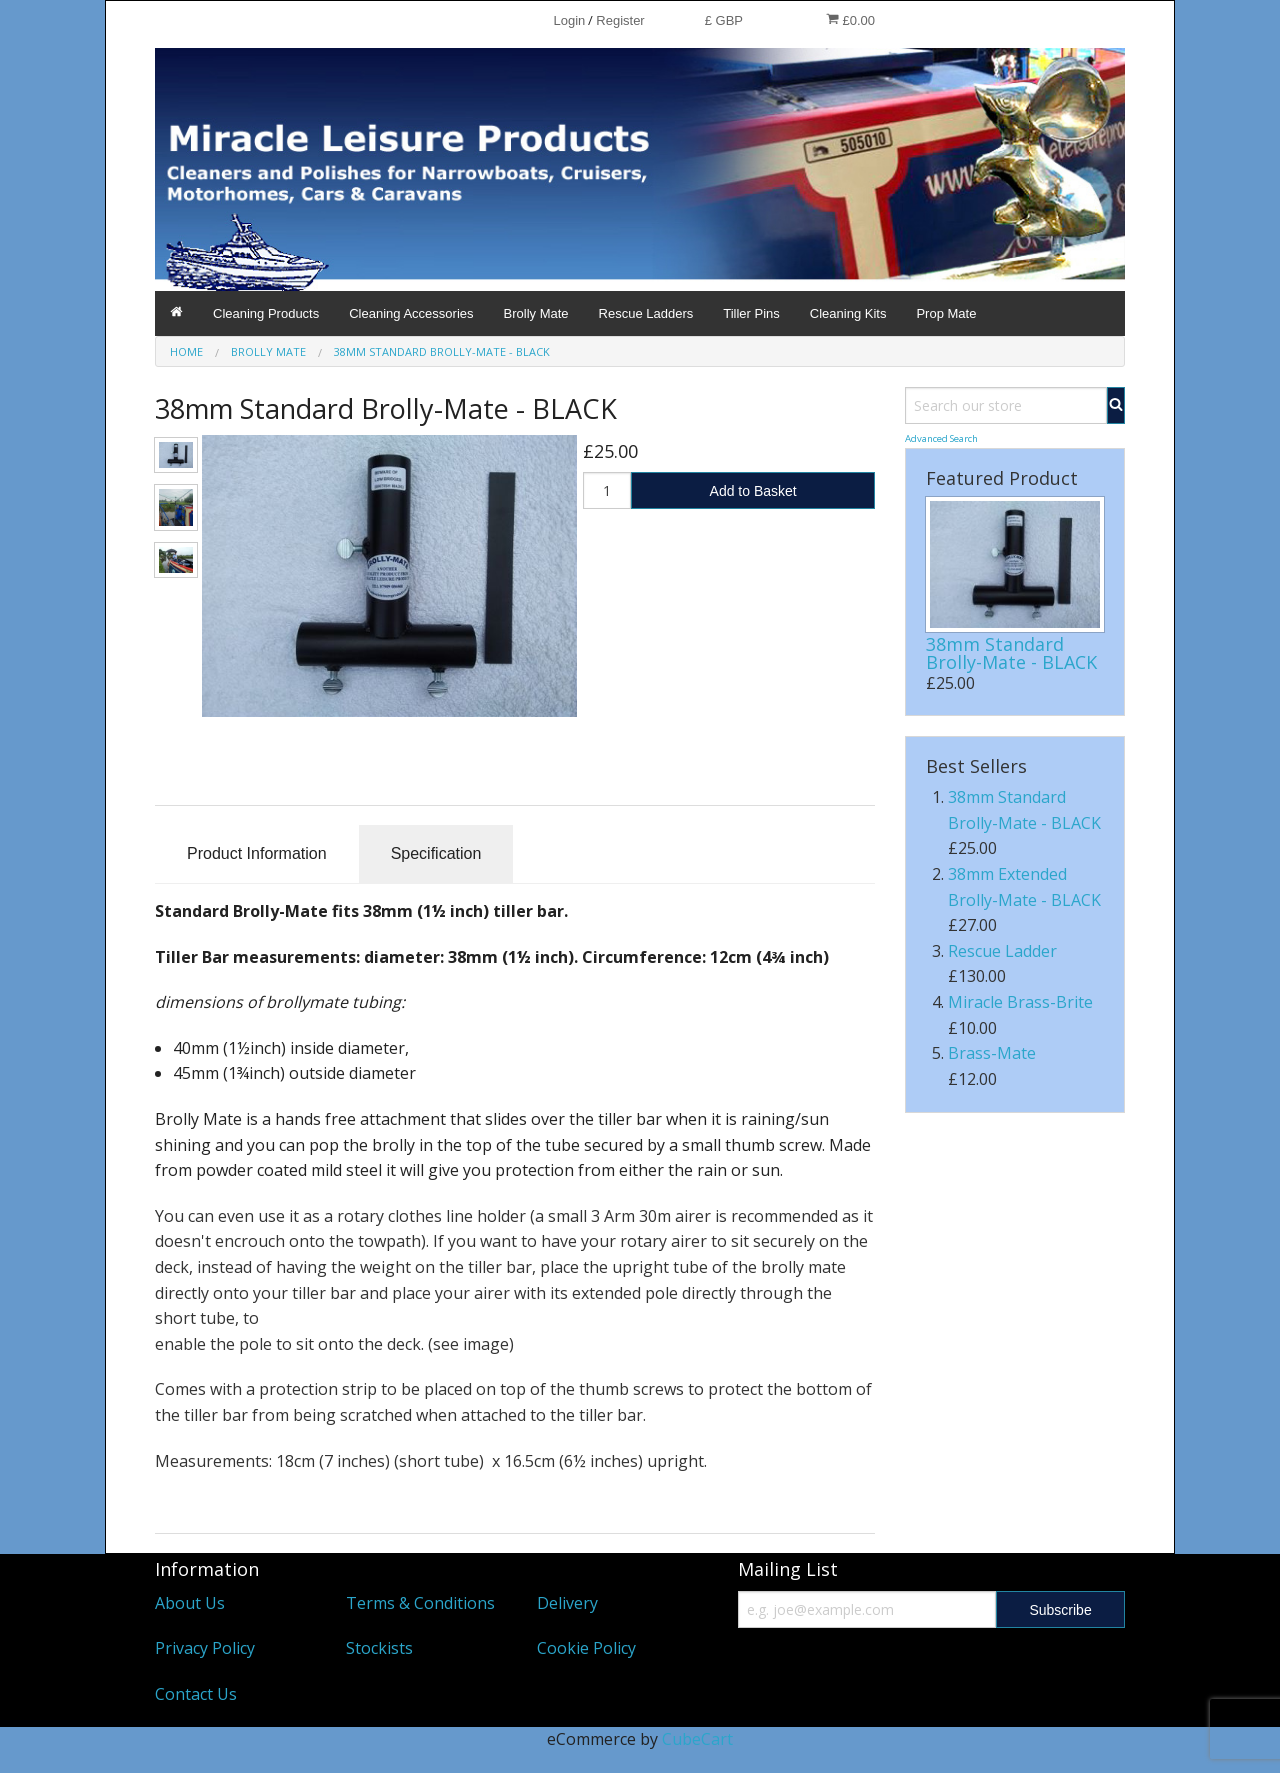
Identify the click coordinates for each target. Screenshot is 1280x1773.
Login (569, 20)
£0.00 (850, 20)
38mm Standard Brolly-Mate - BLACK (1011, 653)
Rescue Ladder (1002, 951)
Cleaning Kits (848, 313)
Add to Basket (753, 491)
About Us (190, 1603)
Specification (436, 853)
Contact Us (196, 1694)
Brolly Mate (536, 313)
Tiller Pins (751, 313)
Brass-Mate (992, 1053)
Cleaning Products (266, 313)
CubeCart (697, 1739)
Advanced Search (941, 438)
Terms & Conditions (420, 1603)
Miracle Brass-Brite (1020, 1002)
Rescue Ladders (646, 313)
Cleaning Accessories (411, 313)
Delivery (567, 1603)
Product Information (257, 853)
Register (620, 20)
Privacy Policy (205, 1648)
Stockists (379, 1648)
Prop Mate (946, 313)
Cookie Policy (586, 1648)
